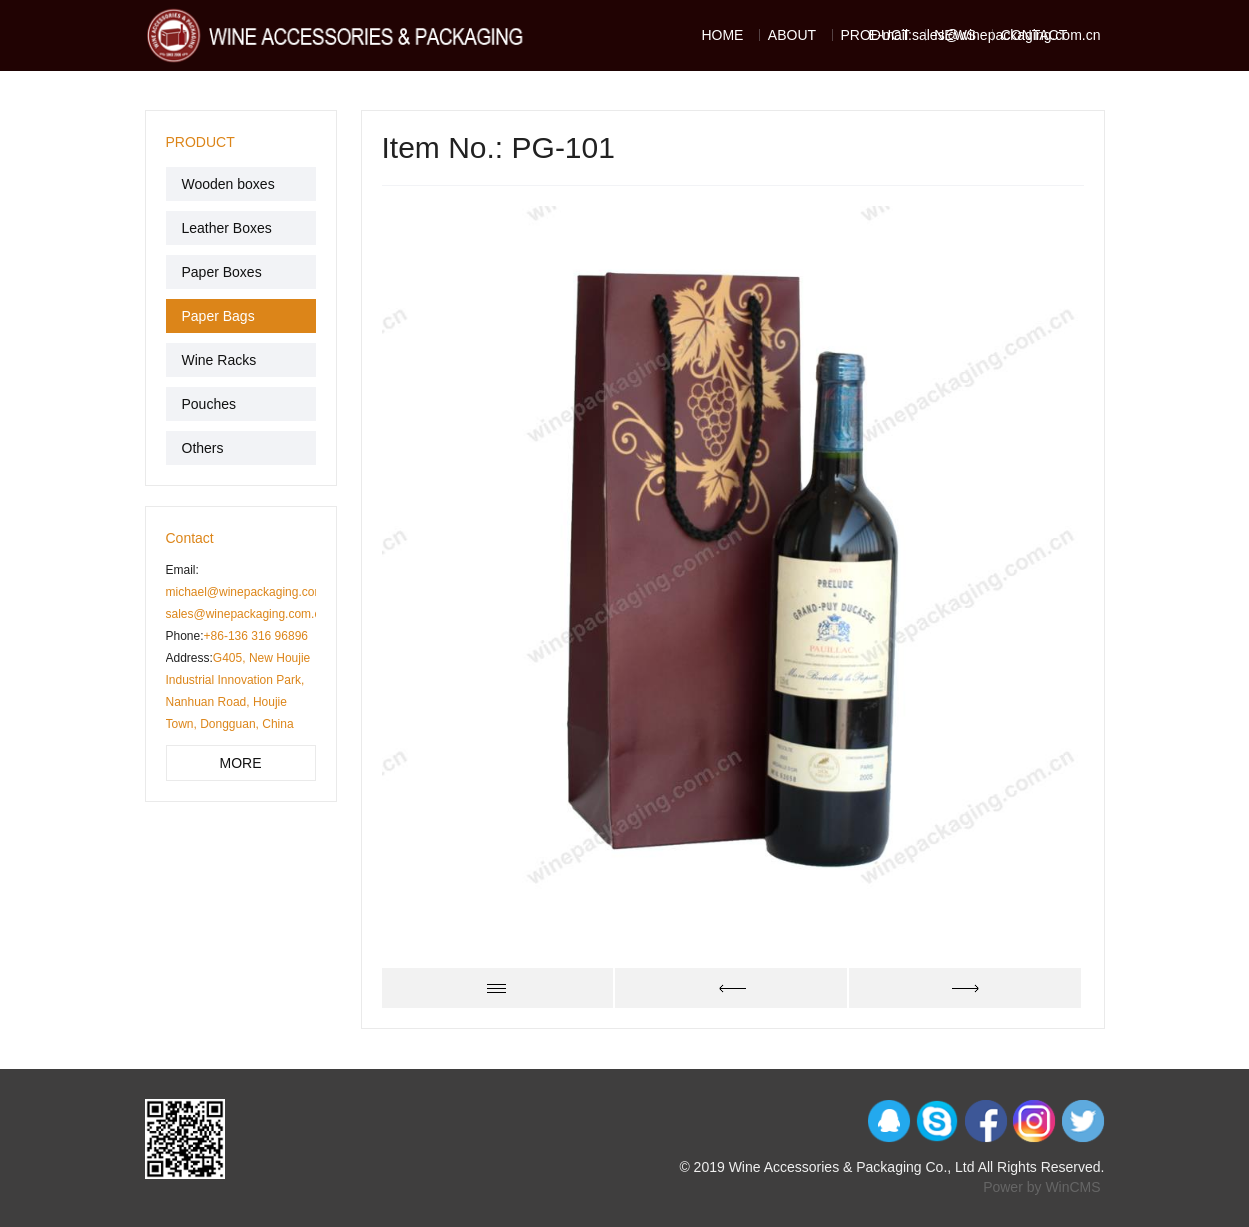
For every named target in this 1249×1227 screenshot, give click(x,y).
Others (203, 448)
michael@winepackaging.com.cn (253, 592)
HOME (722, 35)
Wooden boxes (228, 184)
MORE (241, 763)
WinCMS (1072, 1187)
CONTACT (1034, 35)
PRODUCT (875, 35)
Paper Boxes (222, 272)
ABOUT (792, 35)
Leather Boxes (227, 228)
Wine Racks (219, 360)
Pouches (209, 404)
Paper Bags (218, 316)
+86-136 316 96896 (256, 636)
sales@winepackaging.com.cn (247, 614)
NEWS (955, 35)
